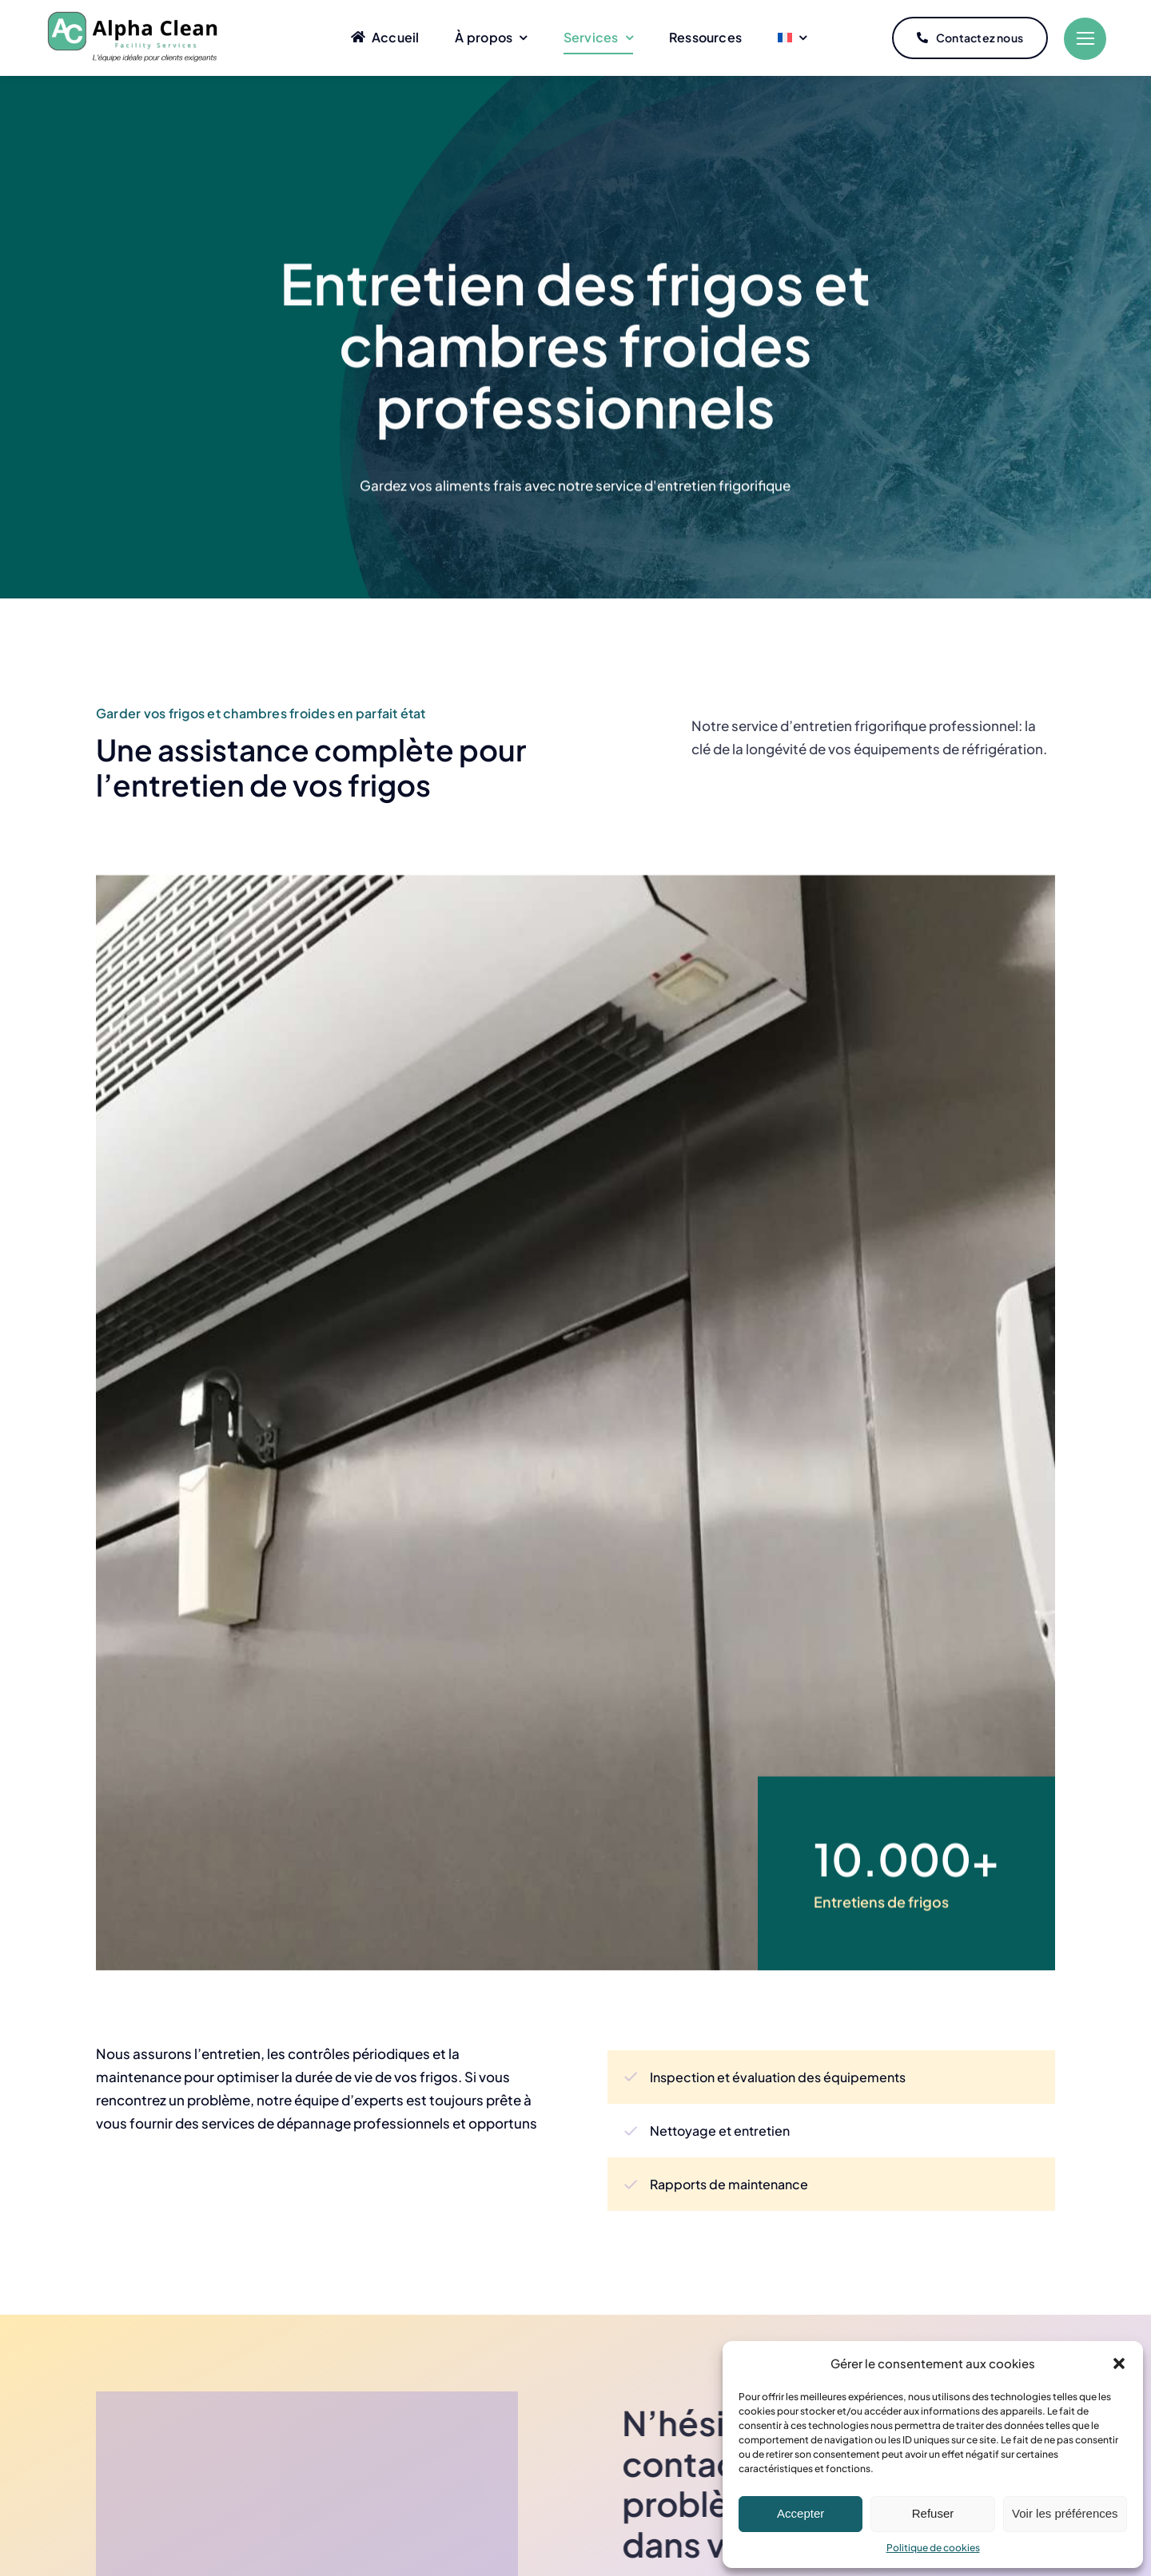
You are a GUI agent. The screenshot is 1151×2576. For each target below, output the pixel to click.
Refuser (933, 2513)
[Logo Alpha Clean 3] (134, 9)
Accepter (800, 2513)
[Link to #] (1085, 39)
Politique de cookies (933, 2548)
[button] (1119, 2363)
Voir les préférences (1065, 2513)
